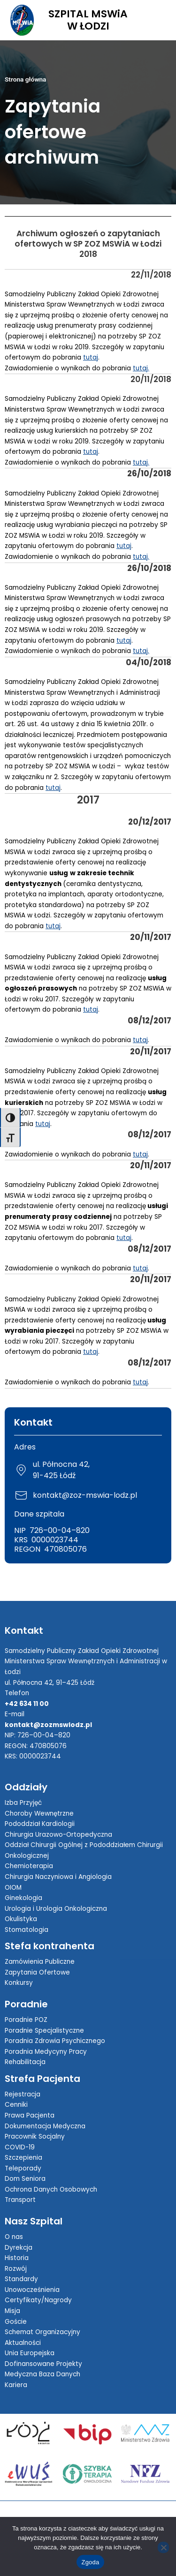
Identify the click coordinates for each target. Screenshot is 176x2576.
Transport (20, 2199)
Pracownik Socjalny (35, 2136)
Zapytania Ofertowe (37, 1972)
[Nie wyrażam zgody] (163, 2547)
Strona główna (25, 79)
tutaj (90, 357)
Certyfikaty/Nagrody (38, 2300)
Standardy (21, 2279)
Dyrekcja (18, 2247)
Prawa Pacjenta (29, 2115)
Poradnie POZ (26, 2019)
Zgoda (90, 2562)
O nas (14, 2236)
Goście (16, 2321)
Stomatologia (26, 1929)
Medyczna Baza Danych (42, 2374)
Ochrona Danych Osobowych (51, 2189)
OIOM (13, 1887)
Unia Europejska (29, 2353)
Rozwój (16, 2268)
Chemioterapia (29, 1866)
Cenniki (16, 2104)
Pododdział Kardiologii (40, 1823)
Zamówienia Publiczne (40, 1961)
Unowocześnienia (32, 2289)
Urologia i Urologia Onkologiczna (56, 1908)
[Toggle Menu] (159, 20)
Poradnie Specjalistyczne (44, 2030)
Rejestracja (22, 2094)
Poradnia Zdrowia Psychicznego (55, 2040)
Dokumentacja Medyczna (45, 2126)
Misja (12, 2310)
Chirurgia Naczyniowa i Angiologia (58, 1876)
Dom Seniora (25, 2178)
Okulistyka (21, 1919)
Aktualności (23, 2342)
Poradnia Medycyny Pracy (46, 2051)
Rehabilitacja (25, 2062)
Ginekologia (23, 1897)
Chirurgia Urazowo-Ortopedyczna (58, 1834)
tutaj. (141, 368)
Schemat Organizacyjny (42, 2332)
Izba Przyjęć (23, 1802)
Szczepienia (23, 2157)
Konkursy (19, 1982)
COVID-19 (20, 2147)
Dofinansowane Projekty (43, 2363)
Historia (17, 2257)
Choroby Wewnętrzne (39, 1813)
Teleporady (23, 2168)
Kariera (16, 2385)
